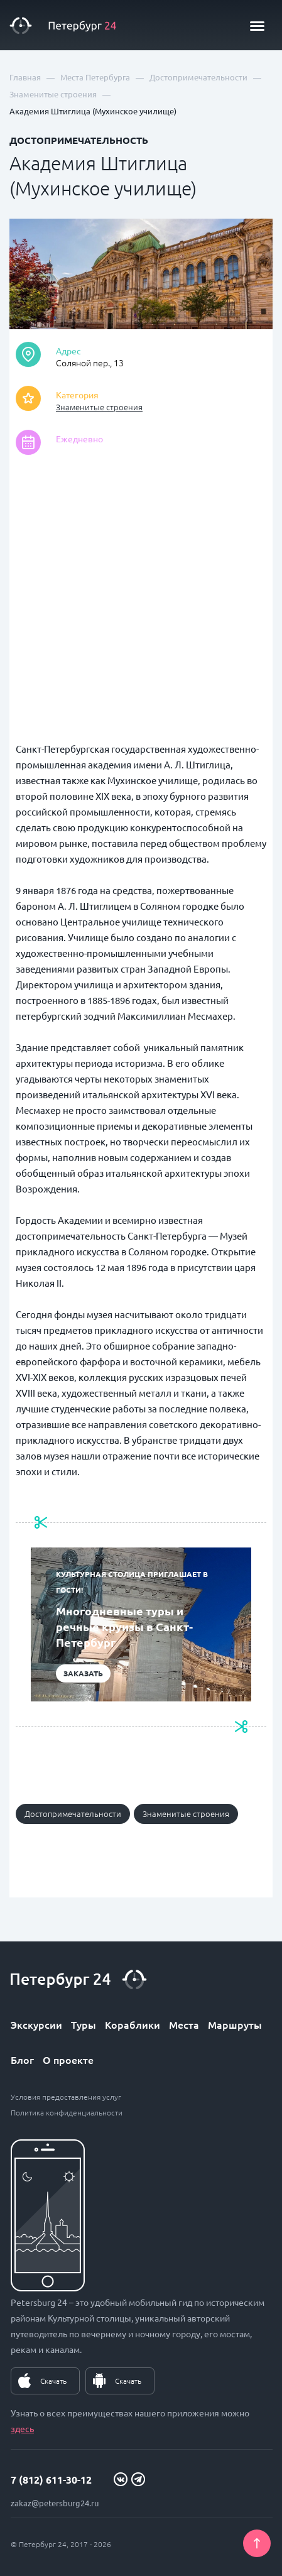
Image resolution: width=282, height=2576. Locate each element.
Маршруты (235, 2024)
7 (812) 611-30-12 (51, 2479)
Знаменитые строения (99, 407)
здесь (22, 2428)
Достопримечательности (72, 1814)
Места (184, 2024)
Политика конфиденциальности (66, 2112)
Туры (83, 2024)
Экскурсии (36, 2024)
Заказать (83, 1673)
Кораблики (132, 2024)
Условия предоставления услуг (66, 2097)
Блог (22, 2059)
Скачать (53, 2381)
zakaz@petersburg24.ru (55, 2502)
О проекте (68, 2059)
